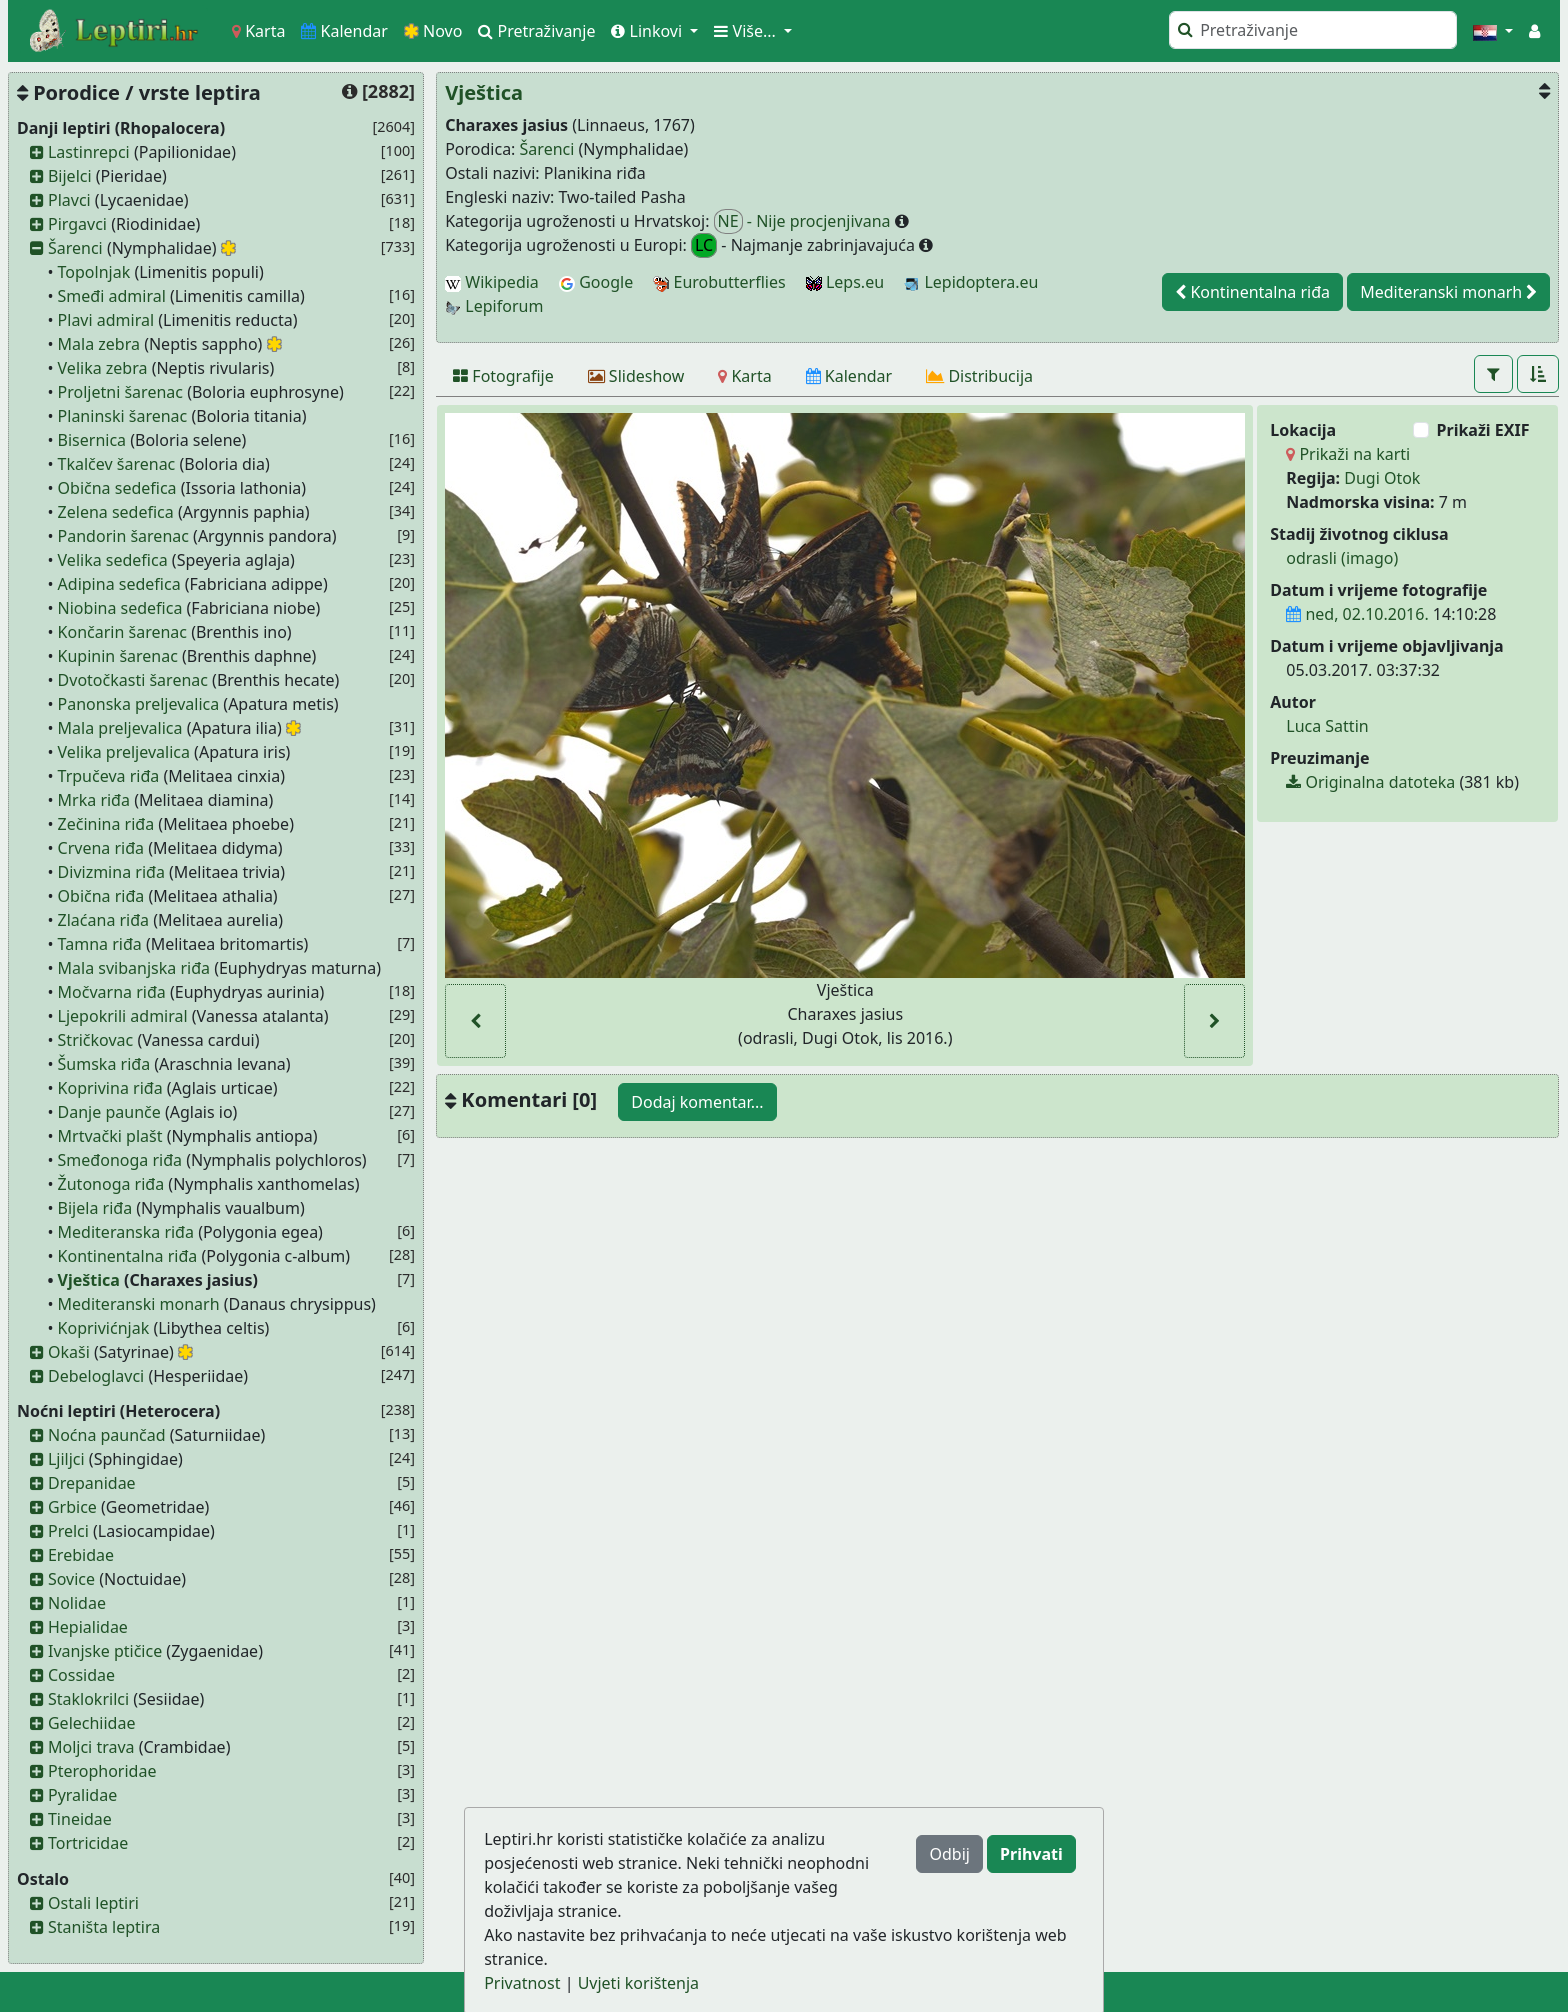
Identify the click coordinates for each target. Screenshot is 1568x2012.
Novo (433, 31)
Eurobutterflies (719, 282)
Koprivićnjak (104, 1328)
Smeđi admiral (112, 296)
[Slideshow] (636, 376)
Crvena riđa (101, 848)
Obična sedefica (117, 488)
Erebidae (81, 1555)
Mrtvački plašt (110, 1136)
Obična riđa (101, 896)
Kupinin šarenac (118, 656)
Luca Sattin (1327, 726)
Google (596, 282)
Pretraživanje (536, 31)
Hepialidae (88, 1627)
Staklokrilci (88, 1699)
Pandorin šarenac (123, 536)
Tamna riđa (100, 944)
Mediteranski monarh (139, 1304)
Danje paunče (109, 1112)
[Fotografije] (503, 376)
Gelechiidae (92, 1723)
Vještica (89, 1280)
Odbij (949, 1854)
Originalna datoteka (1370, 782)
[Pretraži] (1313, 30)
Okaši (69, 1352)
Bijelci (70, 176)
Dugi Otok (1382, 478)
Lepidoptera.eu (971, 282)
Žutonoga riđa (111, 1184)
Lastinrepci (89, 152)
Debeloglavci (96, 1376)
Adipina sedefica (119, 584)
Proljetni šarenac (120, 392)
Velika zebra (103, 368)
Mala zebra (99, 344)
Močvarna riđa (112, 992)
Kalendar (344, 31)
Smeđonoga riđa (120, 1160)
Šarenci (75, 248)
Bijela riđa (95, 1208)
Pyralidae (82, 1795)
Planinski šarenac (123, 416)
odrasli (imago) (1342, 558)
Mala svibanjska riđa (134, 968)
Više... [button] (747, 31)
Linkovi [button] (648, 31)
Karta (258, 31)
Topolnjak (94, 272)
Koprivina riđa (110, 1088)
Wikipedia (492, 282)
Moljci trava (91, 1747)
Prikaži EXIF (1483, 430)
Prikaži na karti (1348, 454)
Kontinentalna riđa (128, 1256)
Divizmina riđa (111, 872)
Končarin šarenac (122, 632)
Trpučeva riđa (109, 776)
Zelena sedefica (116, 512)
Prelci (68, 1531)
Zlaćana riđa (104, 920)
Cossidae (81, 1675)
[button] (1493, 31)
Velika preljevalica (124, 752)
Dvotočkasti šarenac (133, 680)
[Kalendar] (849, 376)
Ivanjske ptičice (105, 1651)
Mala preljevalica (120, 728)
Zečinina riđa (106, 824)
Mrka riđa (94, 800)
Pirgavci (77, 224)
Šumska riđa (104, 1064)
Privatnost (522, 1983)
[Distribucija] (979, 376)
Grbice (72, 1507)
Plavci (69, 200)
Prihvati (1031, 1854)
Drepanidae (92, 1483)
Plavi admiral (106, 320)
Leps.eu (845, 282)
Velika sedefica (113, 560)
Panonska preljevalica (139, 704)
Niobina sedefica (120, 608)
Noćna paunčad (107, 1435)
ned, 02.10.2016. (1357, 614)
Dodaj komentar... (697, 1102)
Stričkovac (96, 1040)
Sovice (71, 1579)
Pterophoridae (102, 1771)
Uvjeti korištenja (638, 1983)
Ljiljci (66, 1459)
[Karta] (744, 376)
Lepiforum (494, 306)
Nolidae (77, 1603)
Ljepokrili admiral (123, 1016)
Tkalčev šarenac (117, 464)
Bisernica (92, 440)
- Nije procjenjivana (804, 221)
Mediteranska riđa (126, 1232)
